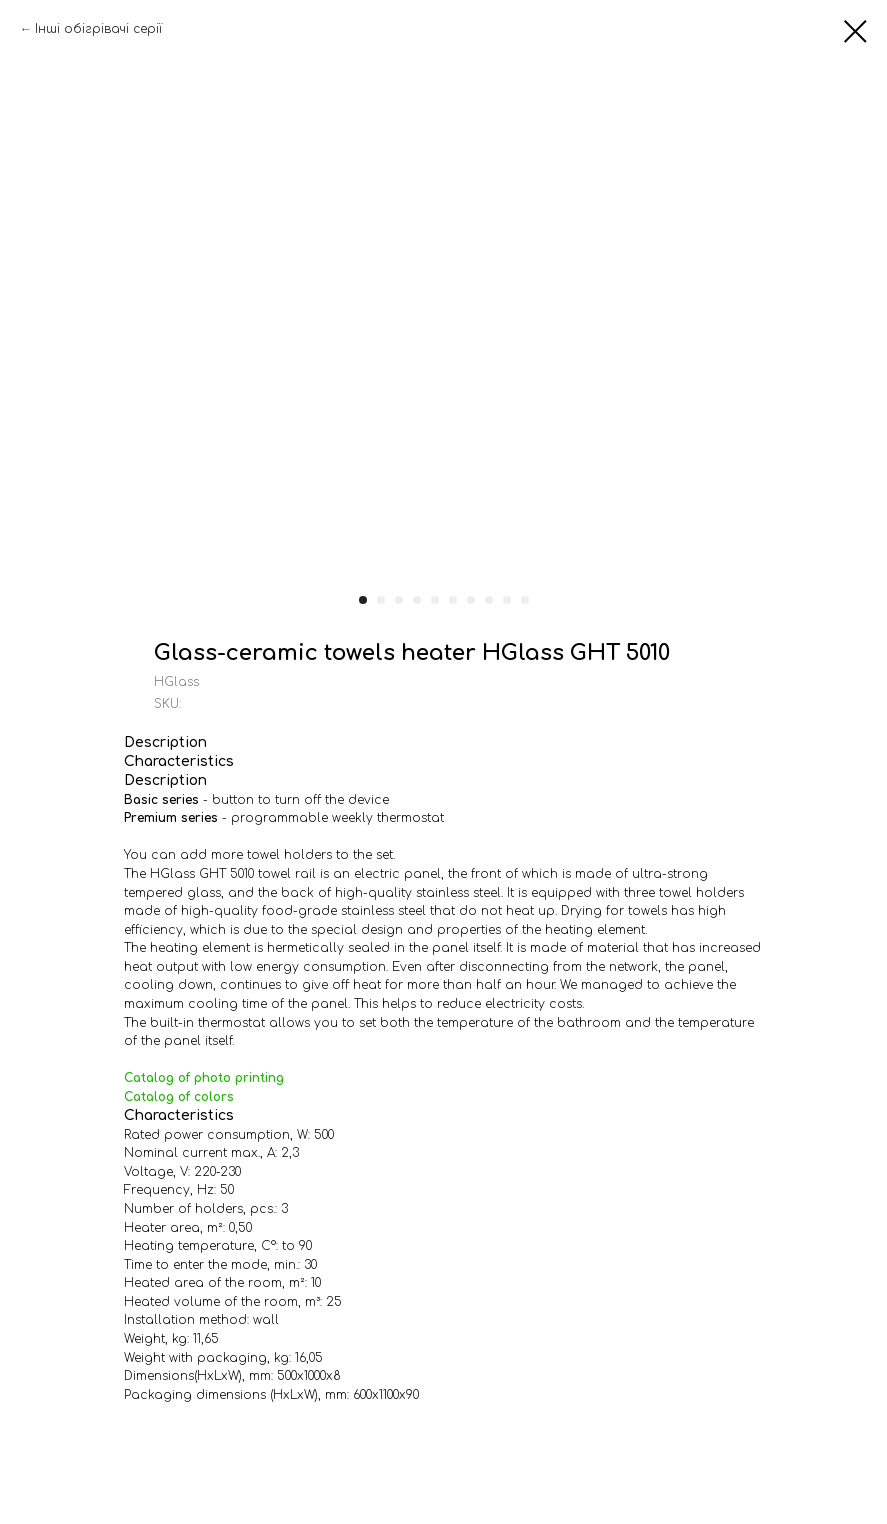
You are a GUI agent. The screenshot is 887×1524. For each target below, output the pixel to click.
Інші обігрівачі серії (98, 29)
